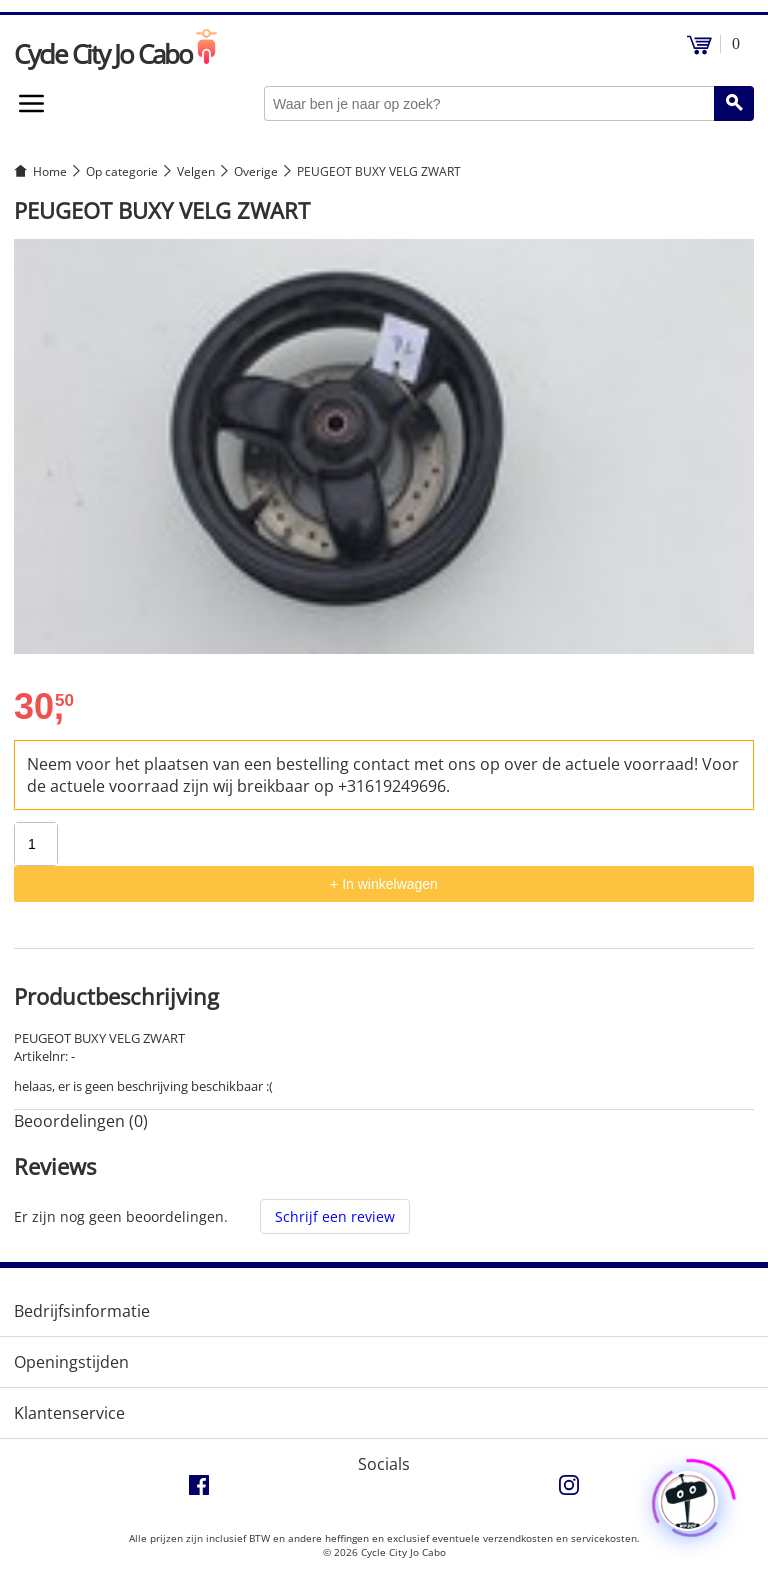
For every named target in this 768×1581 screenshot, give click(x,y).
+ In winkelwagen (384, 884)
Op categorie (122, 171)
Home (50, 171)
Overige (256, 171)
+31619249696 (392, 786)
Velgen (196, 171)
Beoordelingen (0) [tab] (81, 1121)
